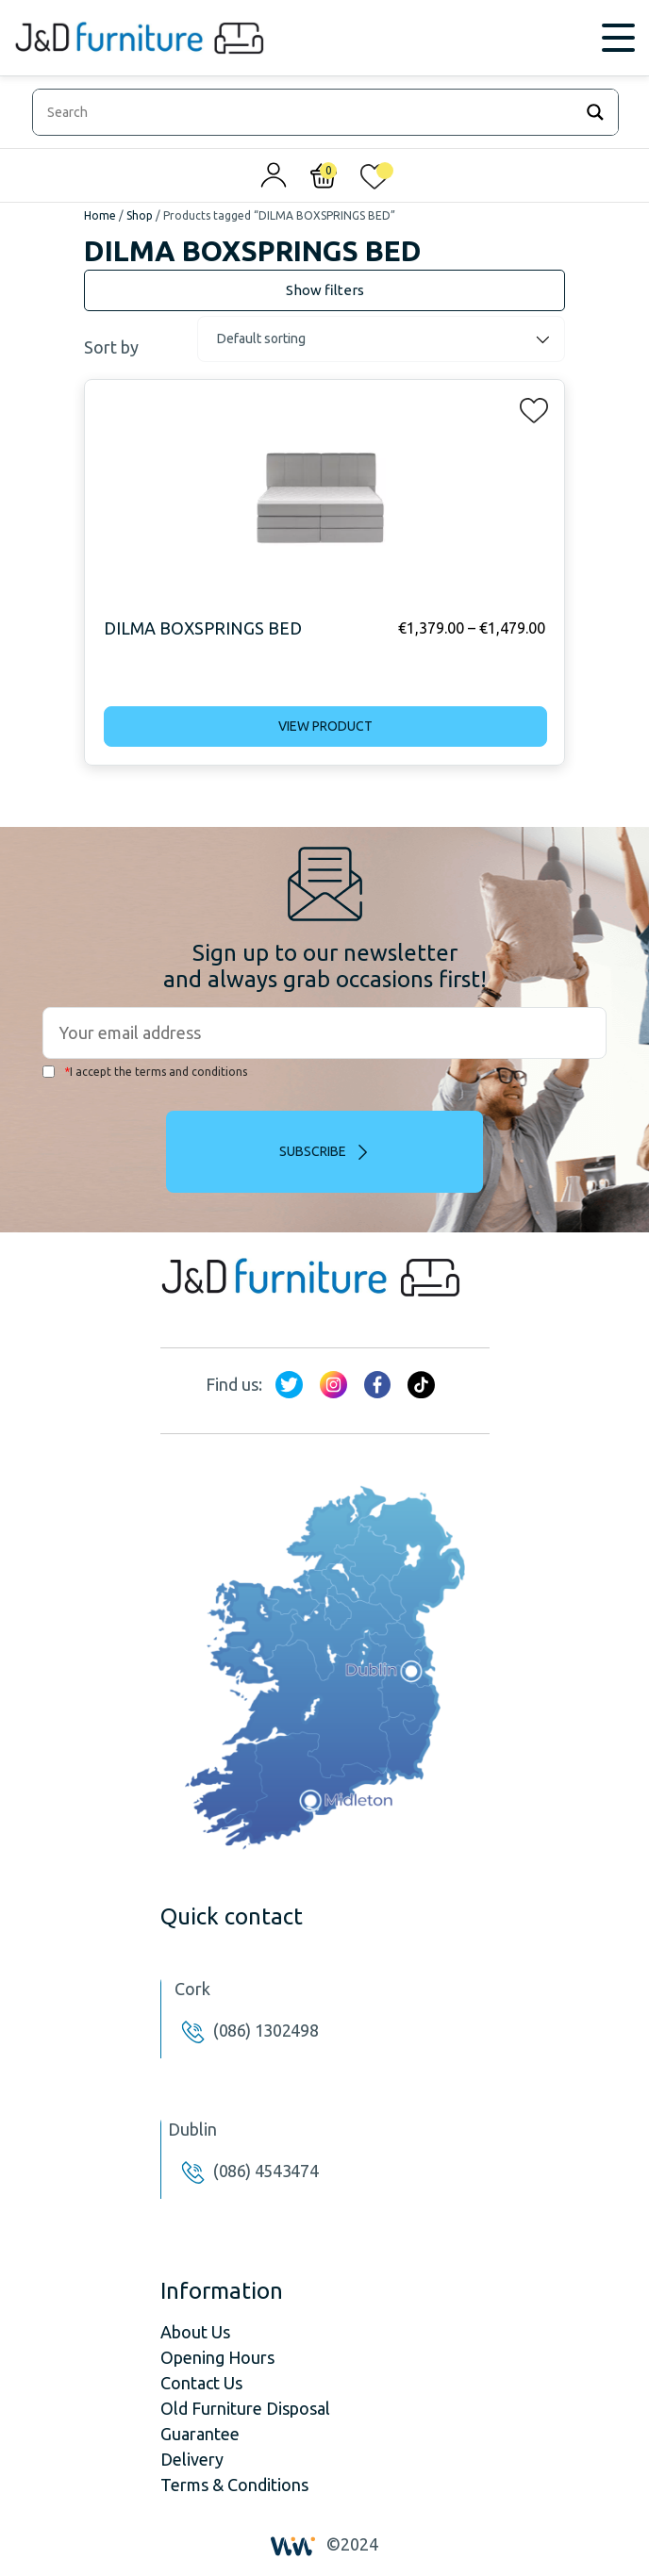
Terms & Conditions (234, 2484)
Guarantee (200, 2433)
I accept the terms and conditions (144, 1071)
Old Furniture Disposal (245, 2408)
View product (325, 726)
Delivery (192, 2459)
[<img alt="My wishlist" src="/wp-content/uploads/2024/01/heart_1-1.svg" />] (374, 180)
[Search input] (307, 112)
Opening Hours (217, 2357)
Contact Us (201, 2382)
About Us (195, 2331)
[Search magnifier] (595, 112)
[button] (528, 406)
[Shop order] (381, 339)
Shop (139, 215)
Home (100, 215)
